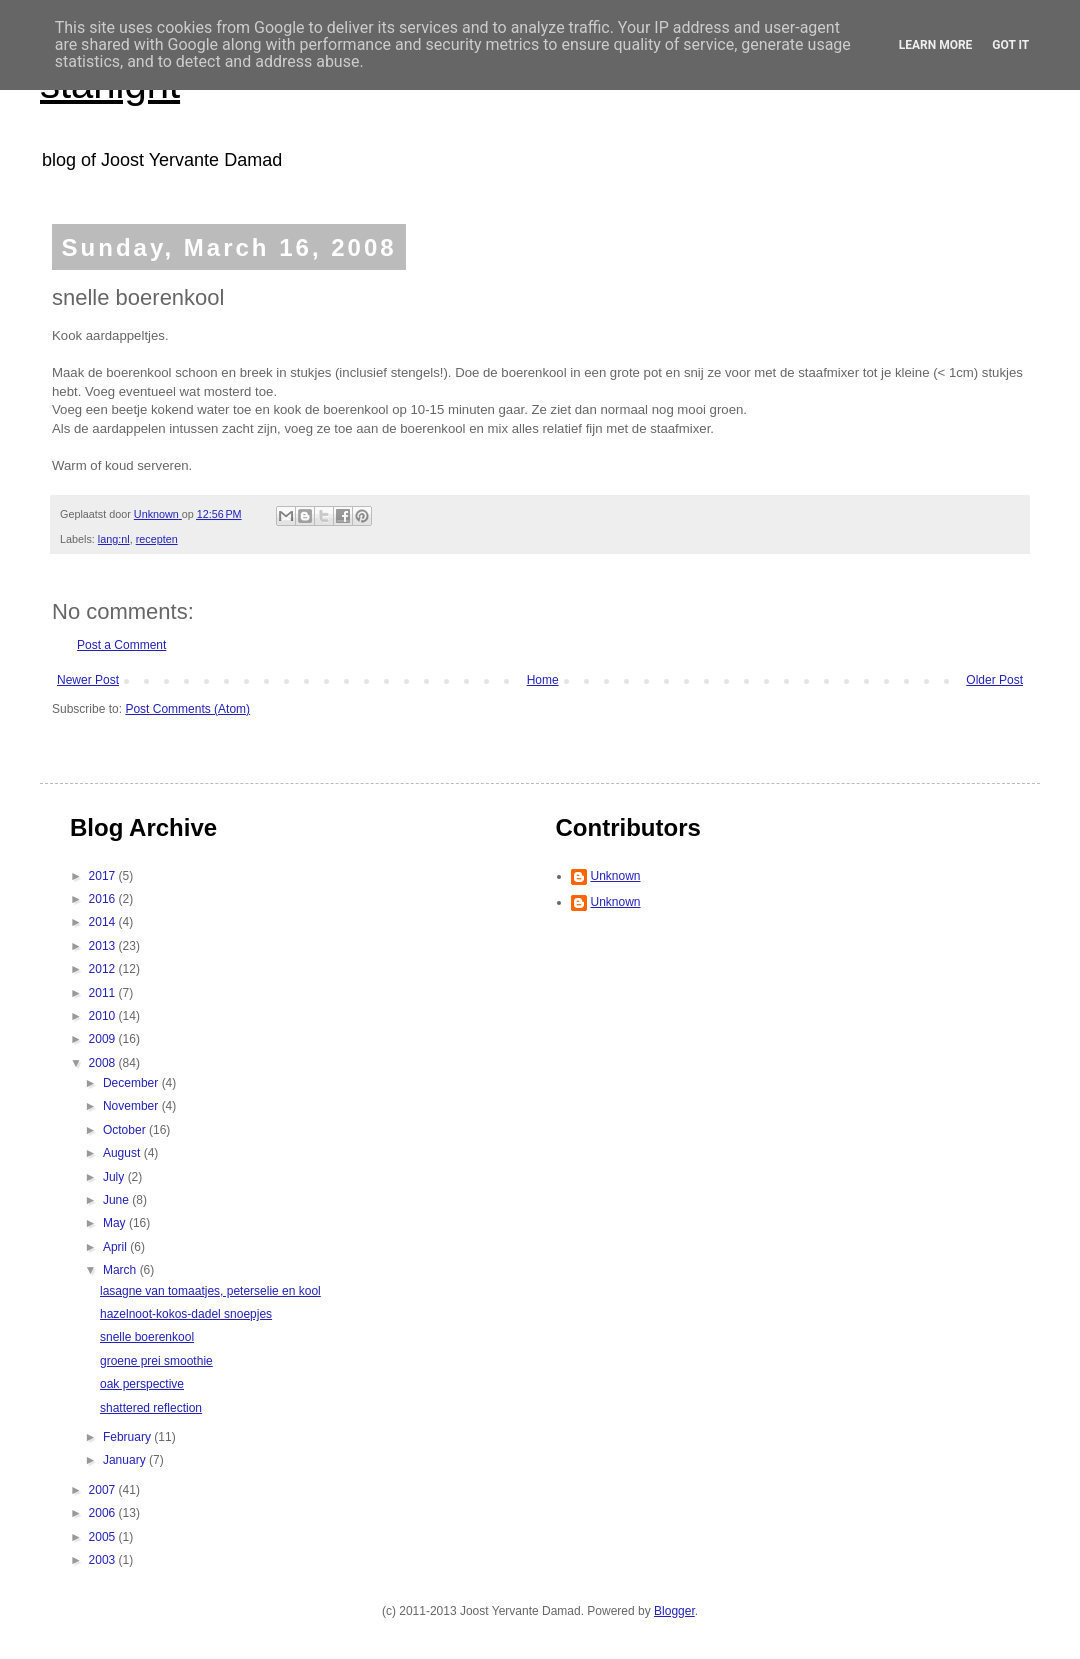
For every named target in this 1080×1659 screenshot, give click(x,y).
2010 (104, 1016)
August (123, 1153)
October (126, 1130)
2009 (104, 1039)
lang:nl (114, 539)
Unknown (616, 876)
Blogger (674, 1611)
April (116, 1247)
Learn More (936, 45)
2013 (104, 946)
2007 (104, 1490)
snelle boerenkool (147, 1337)
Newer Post (88, 680)
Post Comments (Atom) (187, 709)
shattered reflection (151, 1408)
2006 (104, 1513)
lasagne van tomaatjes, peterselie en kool (210, 1291)
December (132, 1083)
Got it (1010, 45)
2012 (104, 969)
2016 (104, 899)
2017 (104, 876)
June (117, 1200)
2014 (104, 922)
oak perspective (142, 1384)
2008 (104, 1063)
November (132, 1106)
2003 (104, 1560)
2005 (104, 1537)
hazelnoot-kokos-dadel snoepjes (186, 1314)
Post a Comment (121, 645)
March (121, 1270)
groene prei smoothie (156, 1361)
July (115, 1177)
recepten (157, 539)
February (128, 1437)
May (116, 1223)
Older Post (994, 680)
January (126, 1460)
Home (543, 680)
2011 (104, 993)
